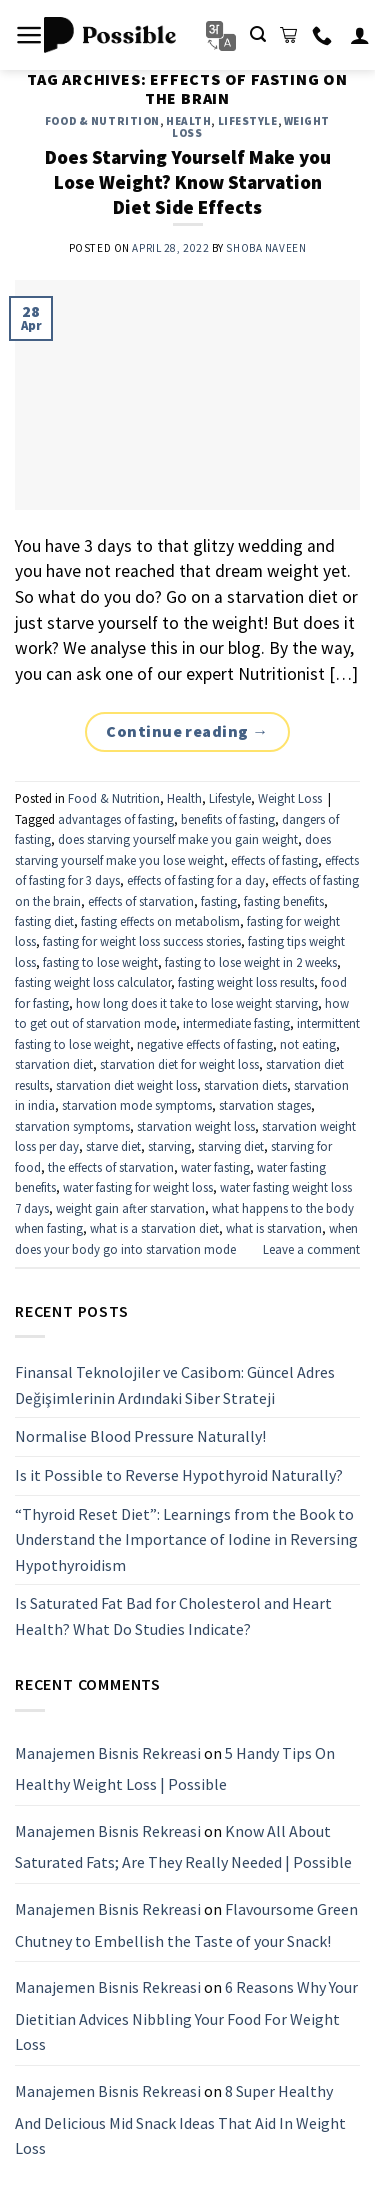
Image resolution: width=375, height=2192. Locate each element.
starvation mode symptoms (137, 1105)
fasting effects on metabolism (160, 921)
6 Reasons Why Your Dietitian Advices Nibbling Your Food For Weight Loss (186, 2015)
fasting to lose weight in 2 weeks (251, 962)
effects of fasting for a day (196, 880)
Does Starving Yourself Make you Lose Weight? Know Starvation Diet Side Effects (188, 182)
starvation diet (54, 1064)
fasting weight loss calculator (93, 982)
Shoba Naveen (266, 248)
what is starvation (274, 1228)
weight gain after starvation (130, 1208)
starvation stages (265, 1105)
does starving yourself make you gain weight (178, 839)
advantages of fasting (116, 819)
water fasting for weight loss (138, 1187)
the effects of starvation (111, 1167)
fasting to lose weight (100, 962)
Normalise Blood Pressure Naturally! (140, 1436)
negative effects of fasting (205, 1044)
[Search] (258, 34)
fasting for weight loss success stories (142, 941)
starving (169, 1146)
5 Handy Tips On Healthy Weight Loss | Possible (175, 1768)
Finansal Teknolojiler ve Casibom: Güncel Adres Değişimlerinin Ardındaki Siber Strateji (175, 1385)
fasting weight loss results (246, 982)
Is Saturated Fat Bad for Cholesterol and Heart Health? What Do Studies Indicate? (173, 1616)
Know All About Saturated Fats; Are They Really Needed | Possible (183, 1846)
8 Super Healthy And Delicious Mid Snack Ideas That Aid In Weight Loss (180, 2119)
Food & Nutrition (102, 121)
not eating (308, 1044)
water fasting (215, 1167)
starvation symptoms (72, 1126)
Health (188, 121)
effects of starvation (141, 901)
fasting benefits (284, 901)
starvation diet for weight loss (179, 1064)
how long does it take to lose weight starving (197, 1003)
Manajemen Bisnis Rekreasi (108, 1752)
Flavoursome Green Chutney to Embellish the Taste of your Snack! (186, 1925)
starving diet (231, 1146)
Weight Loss (290, 798)
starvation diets (245, 1085)
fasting (219, 901)
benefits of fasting (228, 819)
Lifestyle (248, 121)
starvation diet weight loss (126, 1085)
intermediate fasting (236, 1023)
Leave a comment (311, 1249)
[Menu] (29, 35)
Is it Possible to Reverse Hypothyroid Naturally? (179, 1475)
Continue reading (187, 732)
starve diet (113, 1146)
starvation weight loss (196, 1126)
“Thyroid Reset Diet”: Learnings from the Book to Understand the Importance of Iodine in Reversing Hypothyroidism (186, 1538)
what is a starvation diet (154, 1228)
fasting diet (44, 921)
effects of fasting (274, 860)
